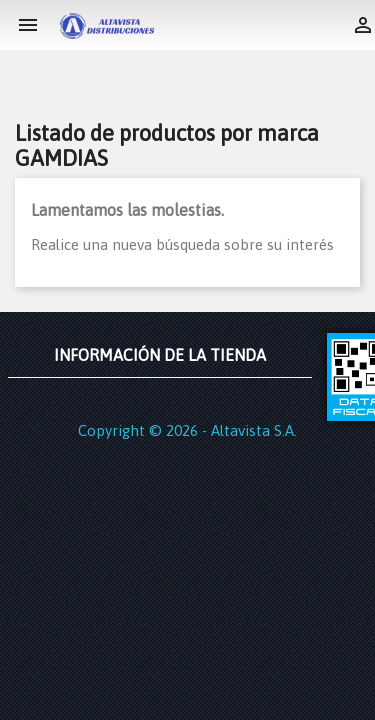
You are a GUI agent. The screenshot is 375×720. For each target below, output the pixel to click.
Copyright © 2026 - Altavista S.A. (187, 430)
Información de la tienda (160, 355)
